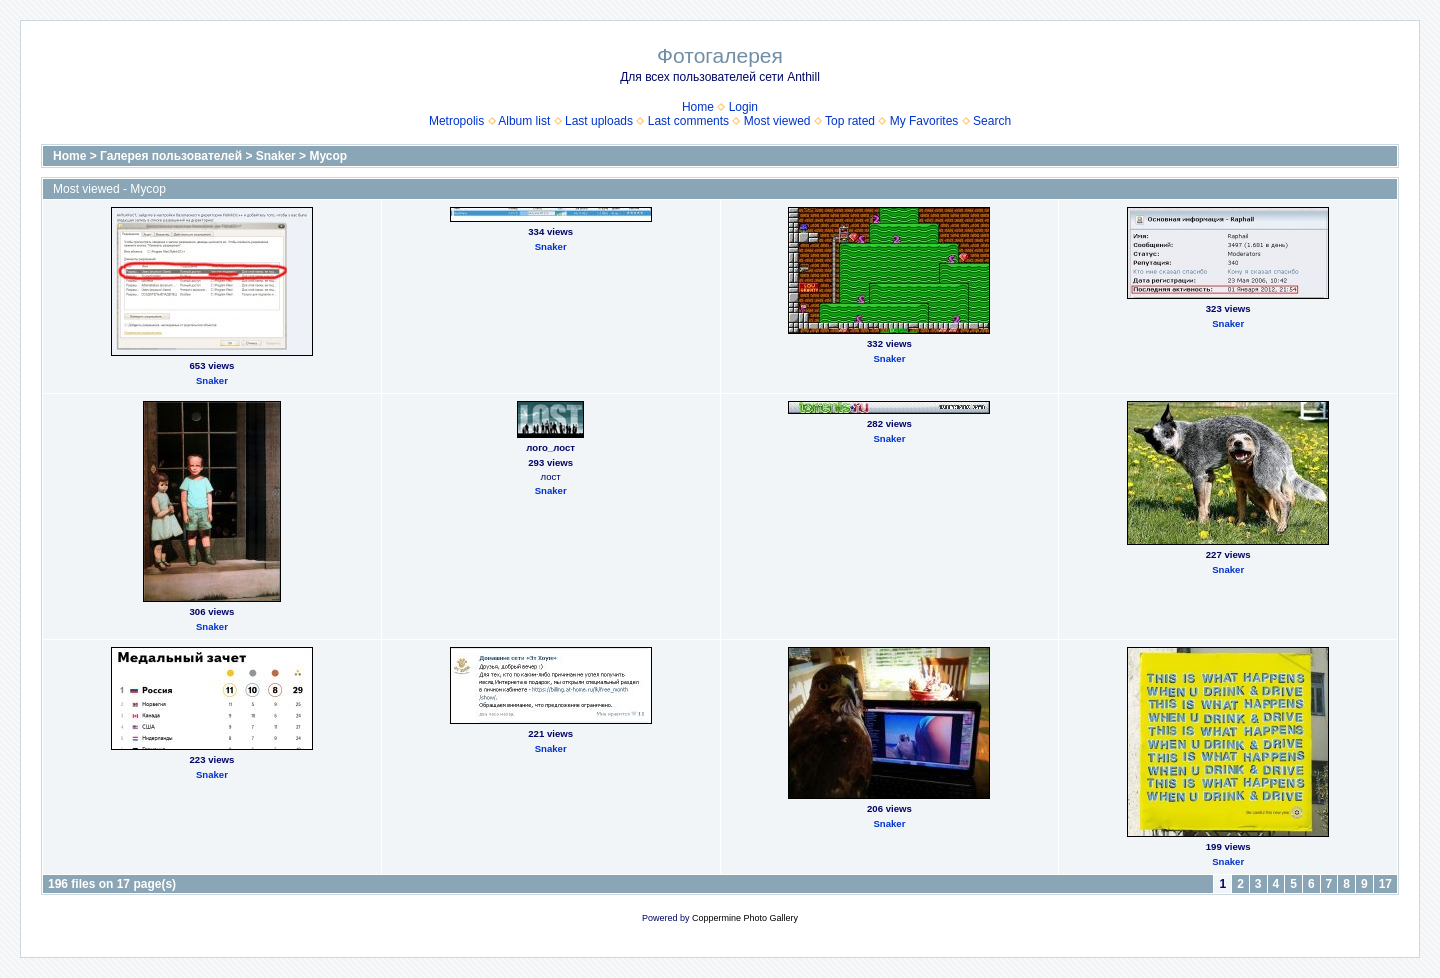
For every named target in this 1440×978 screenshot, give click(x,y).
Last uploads (599, 121)
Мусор (328, 156)
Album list (524, 121)
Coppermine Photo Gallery (745, 918)
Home (698, 107)
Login (743, 107)
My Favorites (924, 121)
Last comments (688, 121)
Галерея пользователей (171, 156)
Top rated (850, 121)
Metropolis (456, 121)
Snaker (276, 156)
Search (992, 121)
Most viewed (777, 121)
